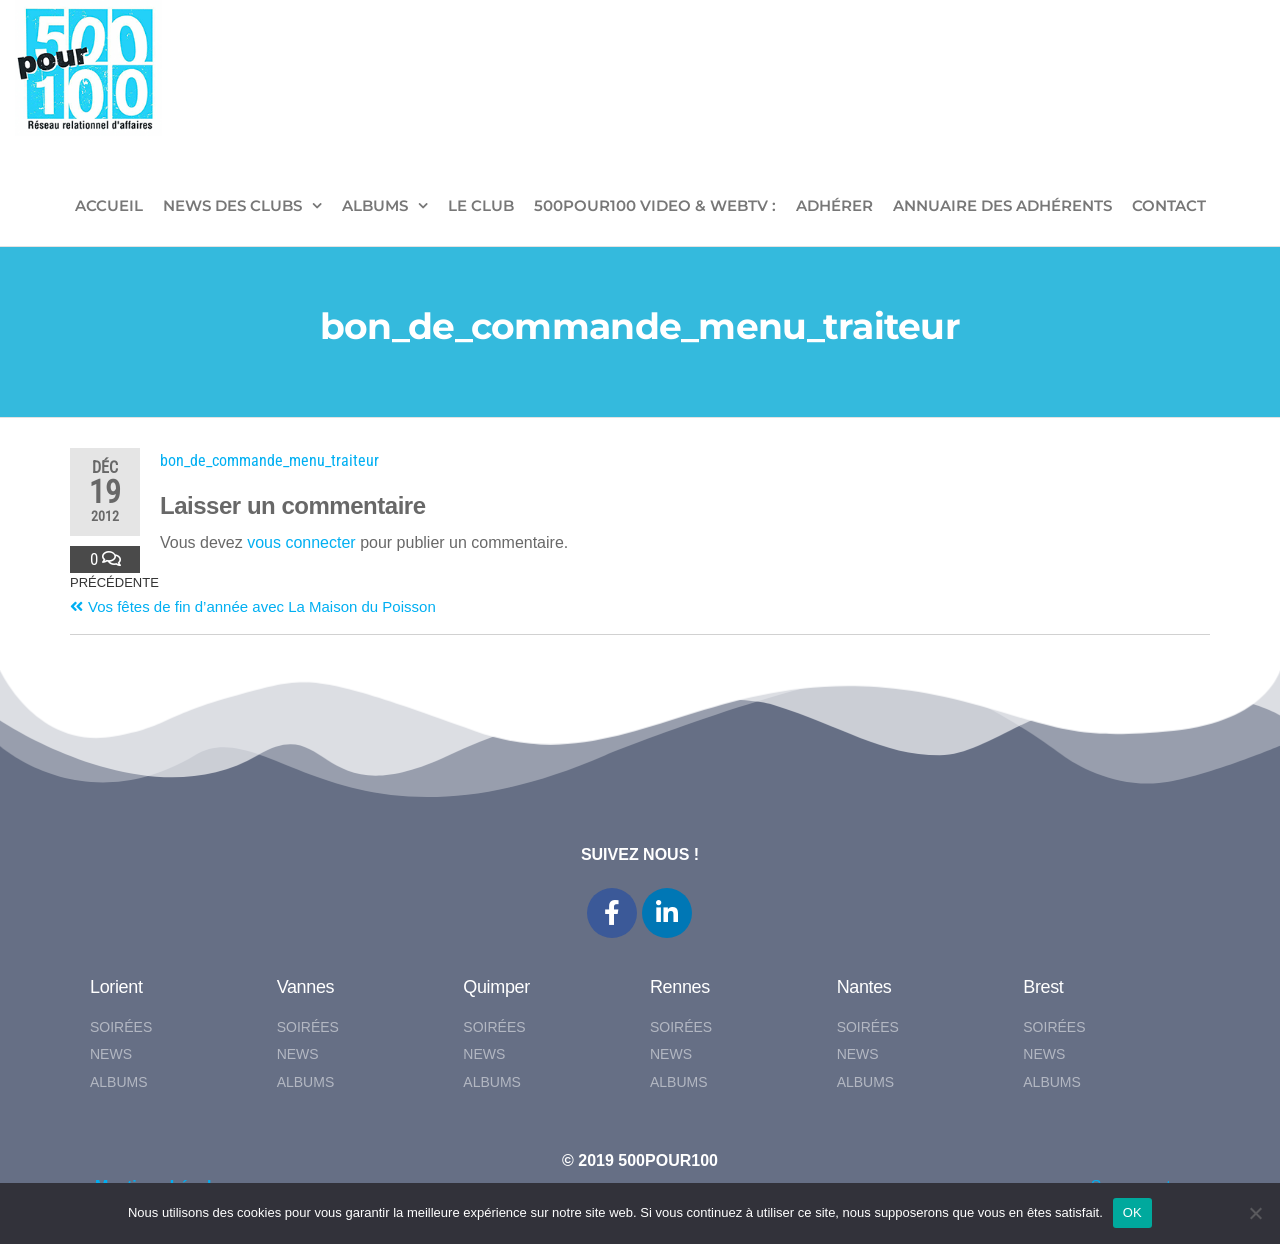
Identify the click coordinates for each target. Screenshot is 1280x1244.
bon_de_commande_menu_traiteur (269, 460)
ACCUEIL (109, 205)
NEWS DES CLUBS (232, 205)
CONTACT (1169, 205)
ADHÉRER (834, 205)
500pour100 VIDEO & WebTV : (655, 205)
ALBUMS (375, 205)
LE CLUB (481, 205)
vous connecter (301, 542)
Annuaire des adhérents (1002, 205)
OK (1132, 1212)
